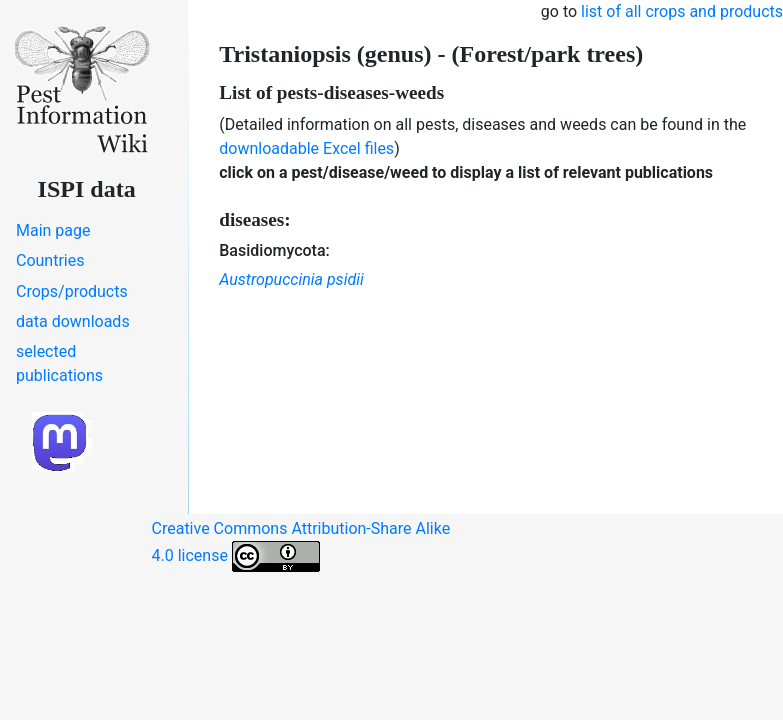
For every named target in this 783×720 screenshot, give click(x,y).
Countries (50, 260)
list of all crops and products (682, 11)
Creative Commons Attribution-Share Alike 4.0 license (301, 545)
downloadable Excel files (306, 148)
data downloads (73, 321)
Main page (53, 230)
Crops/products (72, 291)
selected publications (59, 363)
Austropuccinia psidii (291, 279)
